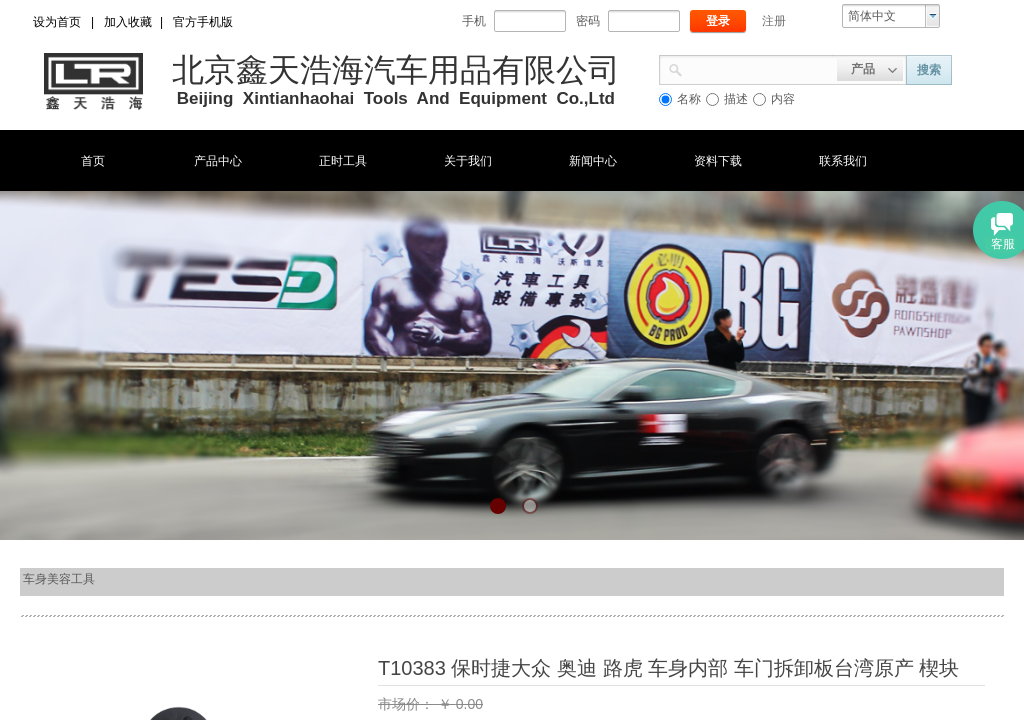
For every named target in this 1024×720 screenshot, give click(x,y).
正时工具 (343, 161)
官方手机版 (203, 22)
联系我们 (843, 161)
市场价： (408, 704)
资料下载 (718, 161)
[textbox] (760, 68)
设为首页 (57, 22)
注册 (774, 21)
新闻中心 (593, 161)
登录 (718, 21)
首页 (93, 161)
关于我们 (468, 161)
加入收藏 (128, 22)
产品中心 (218, 161)
